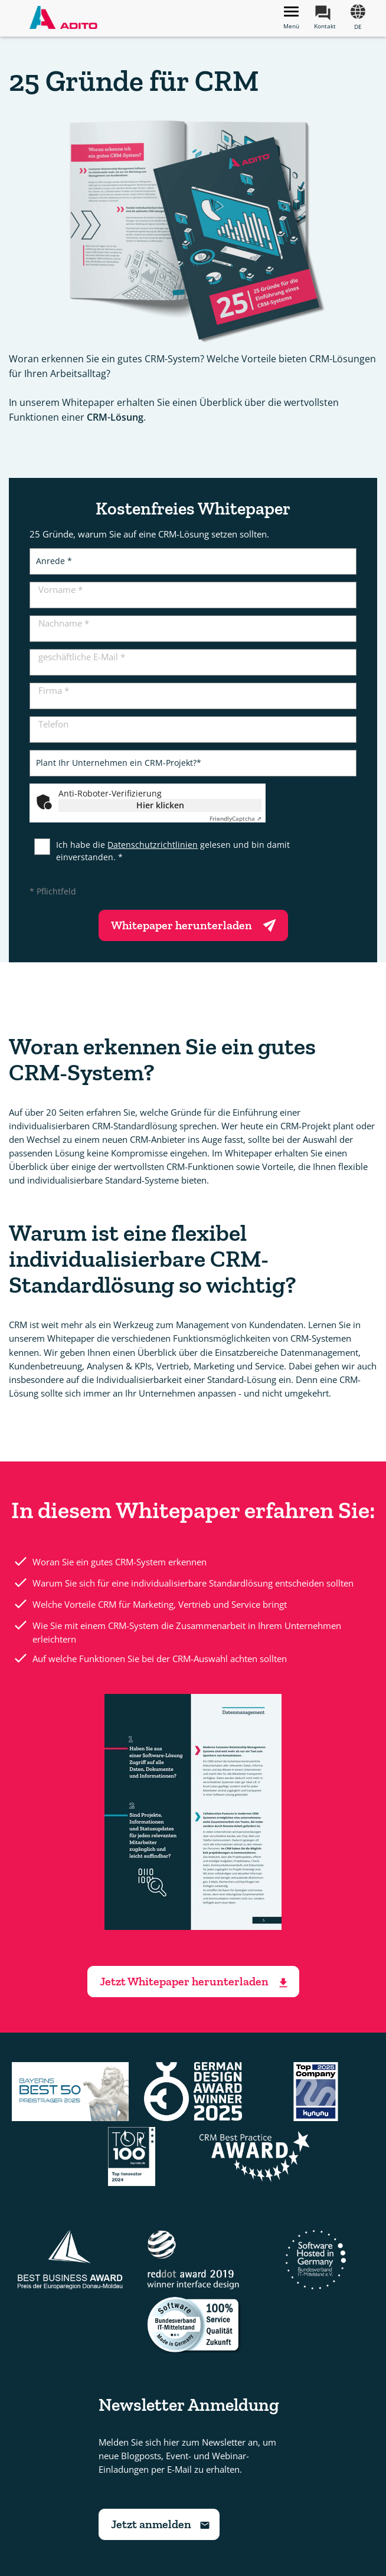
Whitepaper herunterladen (196, 923)
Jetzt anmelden (160, 2524)
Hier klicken (160, 805)
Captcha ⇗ (235, 818)
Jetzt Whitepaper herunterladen (195, 1982)
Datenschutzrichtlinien (152, 844)
